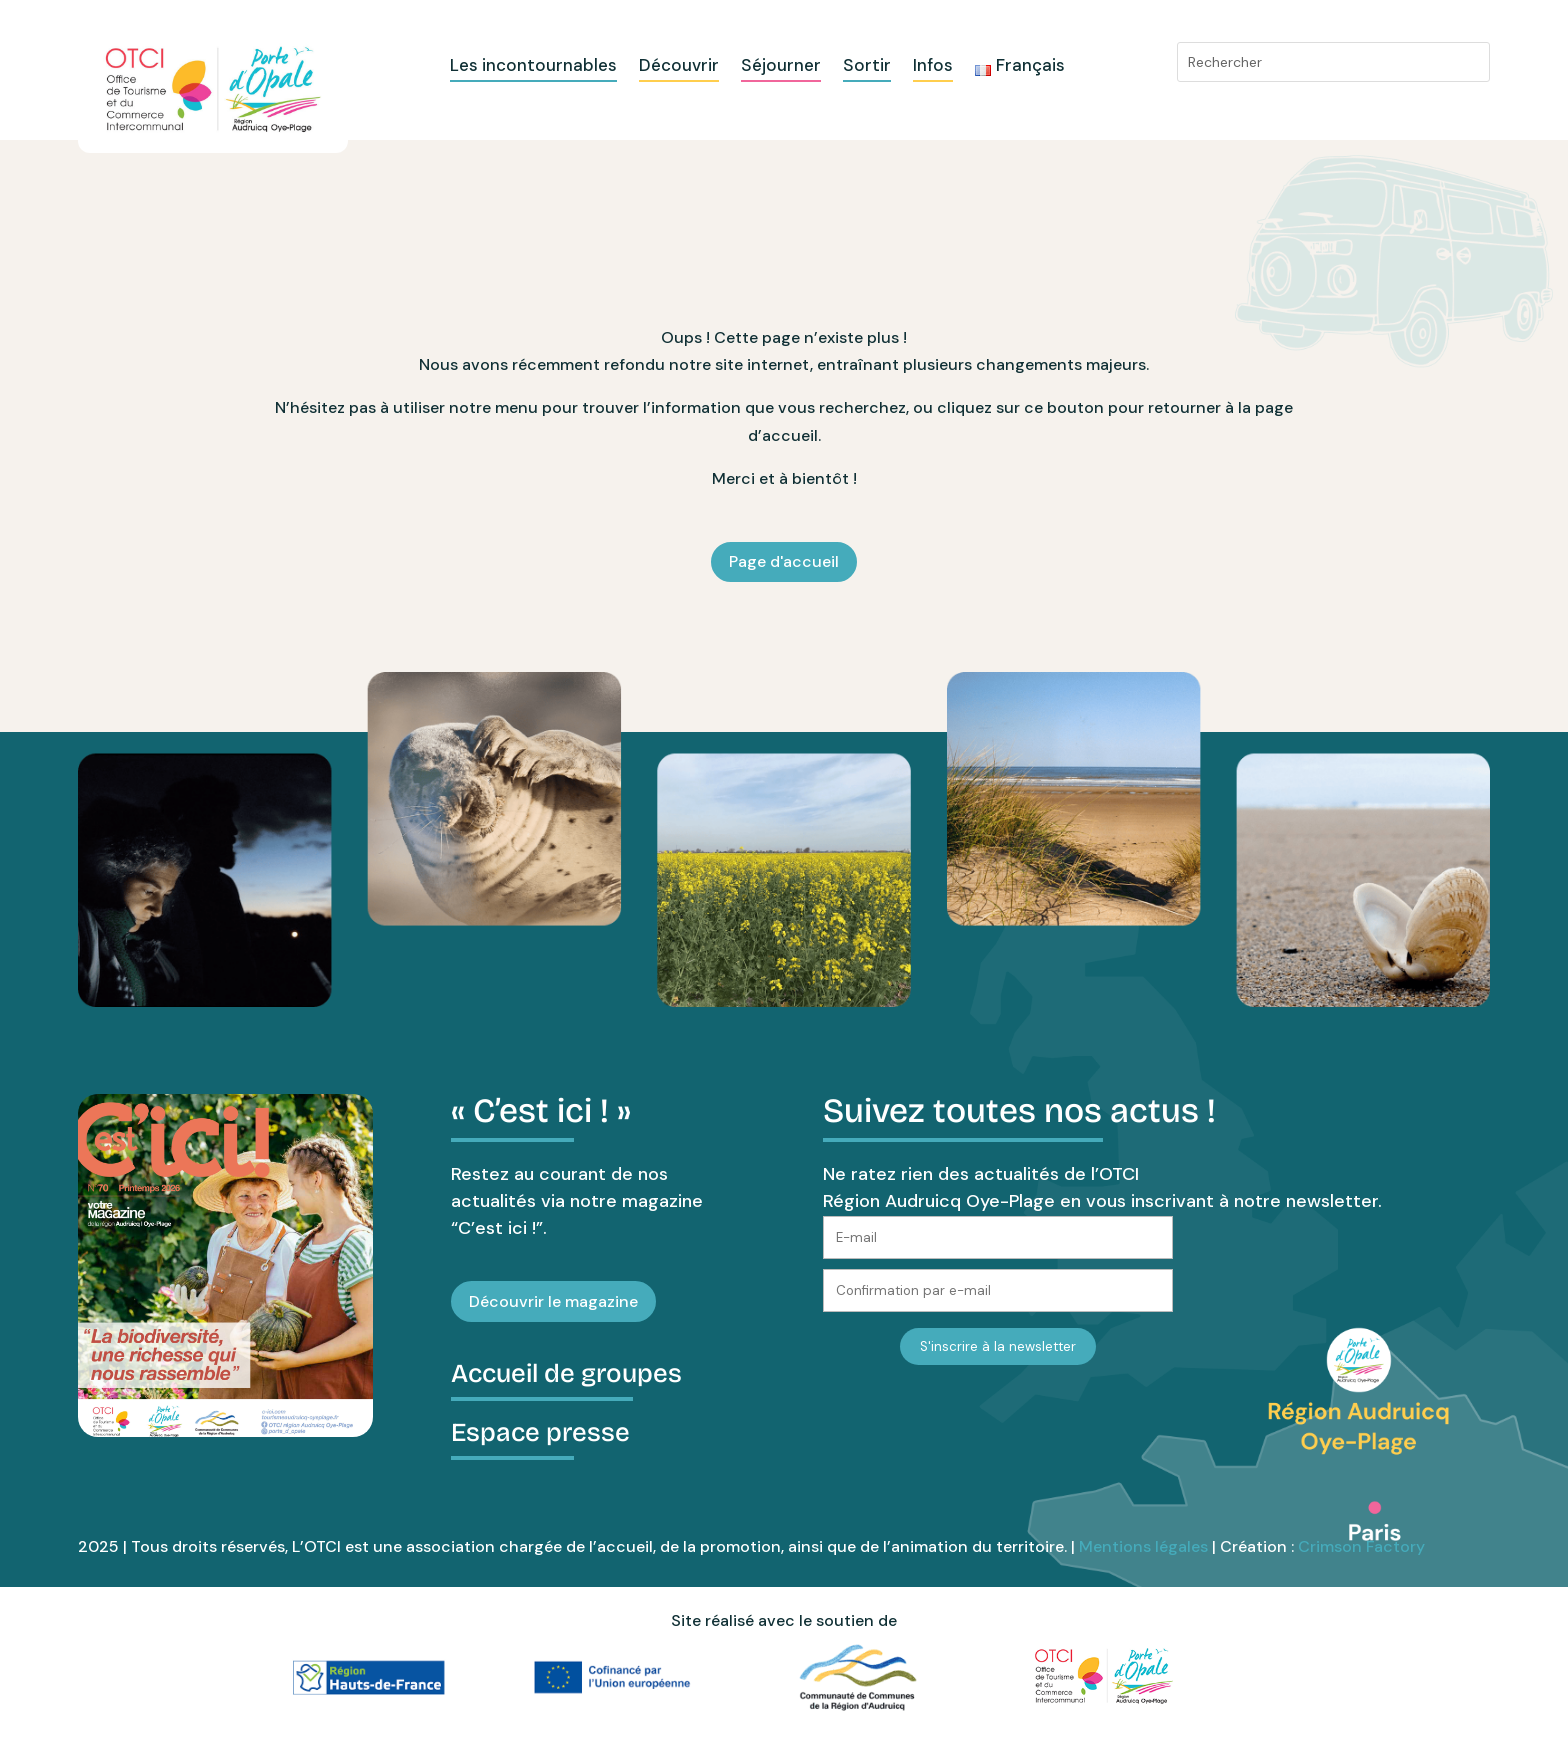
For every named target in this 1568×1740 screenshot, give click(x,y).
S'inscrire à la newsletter (998, 1346)
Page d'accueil (784, 561)
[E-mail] (998, 1237)
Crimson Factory (1361, 1546)
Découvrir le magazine (553, 1301)
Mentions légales (1143, 1546)
